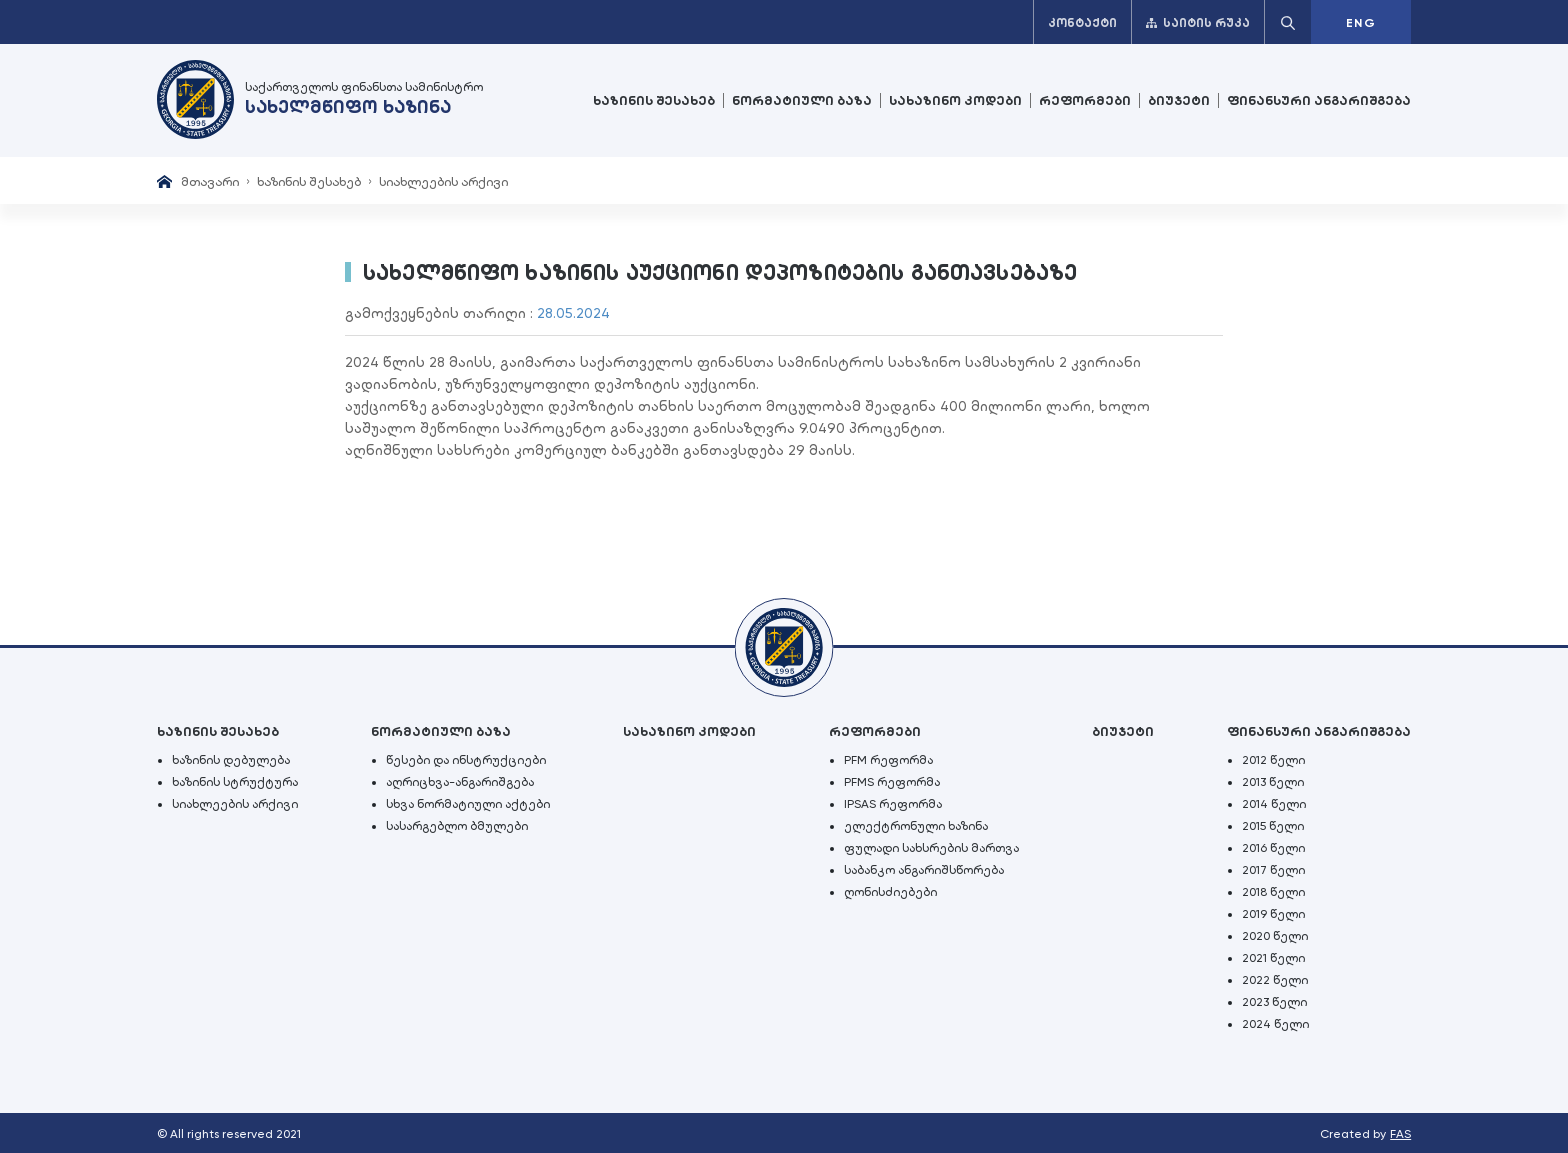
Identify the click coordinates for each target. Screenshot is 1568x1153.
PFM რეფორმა (888, 760)
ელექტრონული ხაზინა (916, 826)
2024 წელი (1275, 1024)
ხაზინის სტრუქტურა (235, 782)
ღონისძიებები (890, 892)
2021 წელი (1273, 958)
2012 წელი (1273, 760)
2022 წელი (1275, 980)
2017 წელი (1273, 870)
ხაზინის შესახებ (654, 100)
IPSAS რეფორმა (893, 804)
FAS (1400, 1134)
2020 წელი (1275, 936)
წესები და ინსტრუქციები (466, 760)
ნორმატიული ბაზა (802, 100)
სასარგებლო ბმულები (457, 826)
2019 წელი (1273, 914)
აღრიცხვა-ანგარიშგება (460, 782)
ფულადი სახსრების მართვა (931, 848)
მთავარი (210, 181)
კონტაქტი (1082, 23)
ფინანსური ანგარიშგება (1319, 100)
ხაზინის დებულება (231, 760)
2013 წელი (1273, 782)
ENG (1361, 23)
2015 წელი (1273, 826)
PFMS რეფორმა (892, 782)
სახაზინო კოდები (955, 100)
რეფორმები (1085, 100)
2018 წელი (1273, 892)
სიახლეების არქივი (443, 181)
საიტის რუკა (1198, 23)
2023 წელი (1274, 1002)
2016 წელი (1273, 848)
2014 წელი (1274, 804)
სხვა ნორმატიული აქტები (468, 804)
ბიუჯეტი (1179, 100)
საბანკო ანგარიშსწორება (924, 870)
